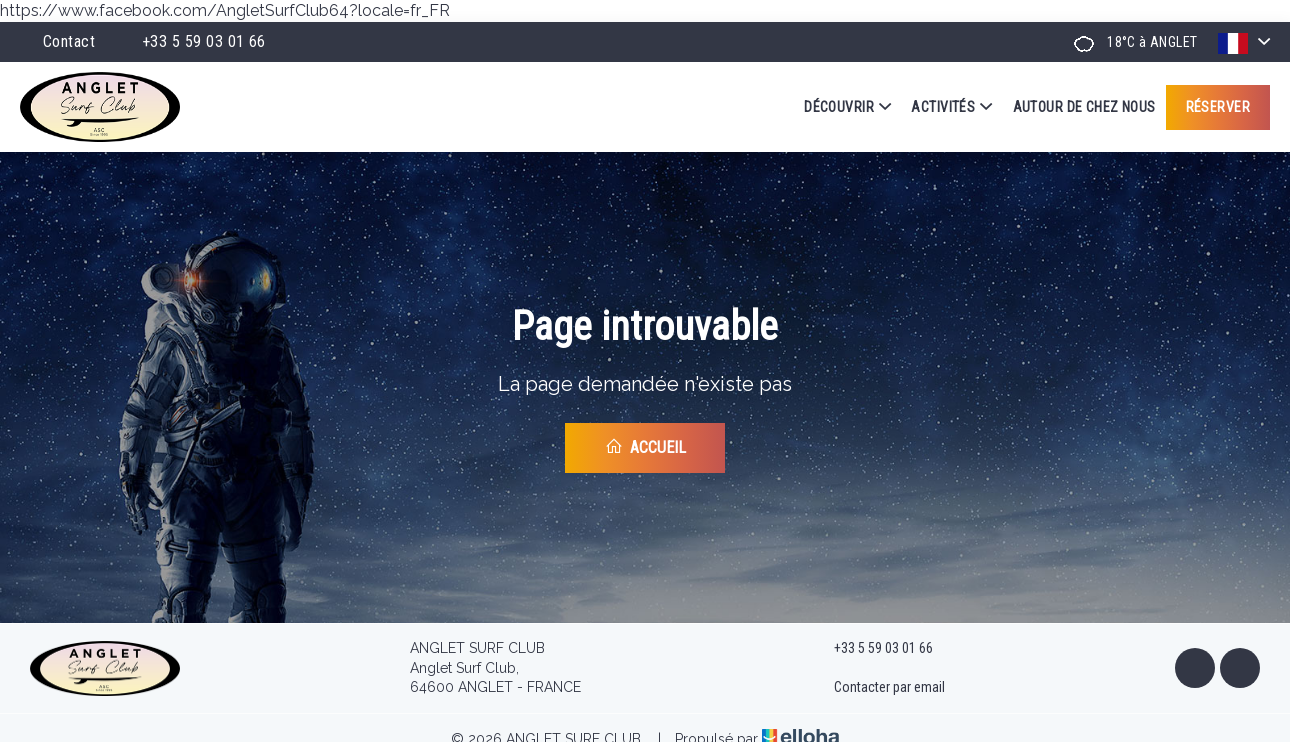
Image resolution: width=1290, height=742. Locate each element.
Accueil (645, 447)
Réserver (1218, 107)
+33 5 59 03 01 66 (872, 649)
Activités (951, 107)
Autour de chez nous (1084, 107)
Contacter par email (878, 688)
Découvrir (847, 107)
